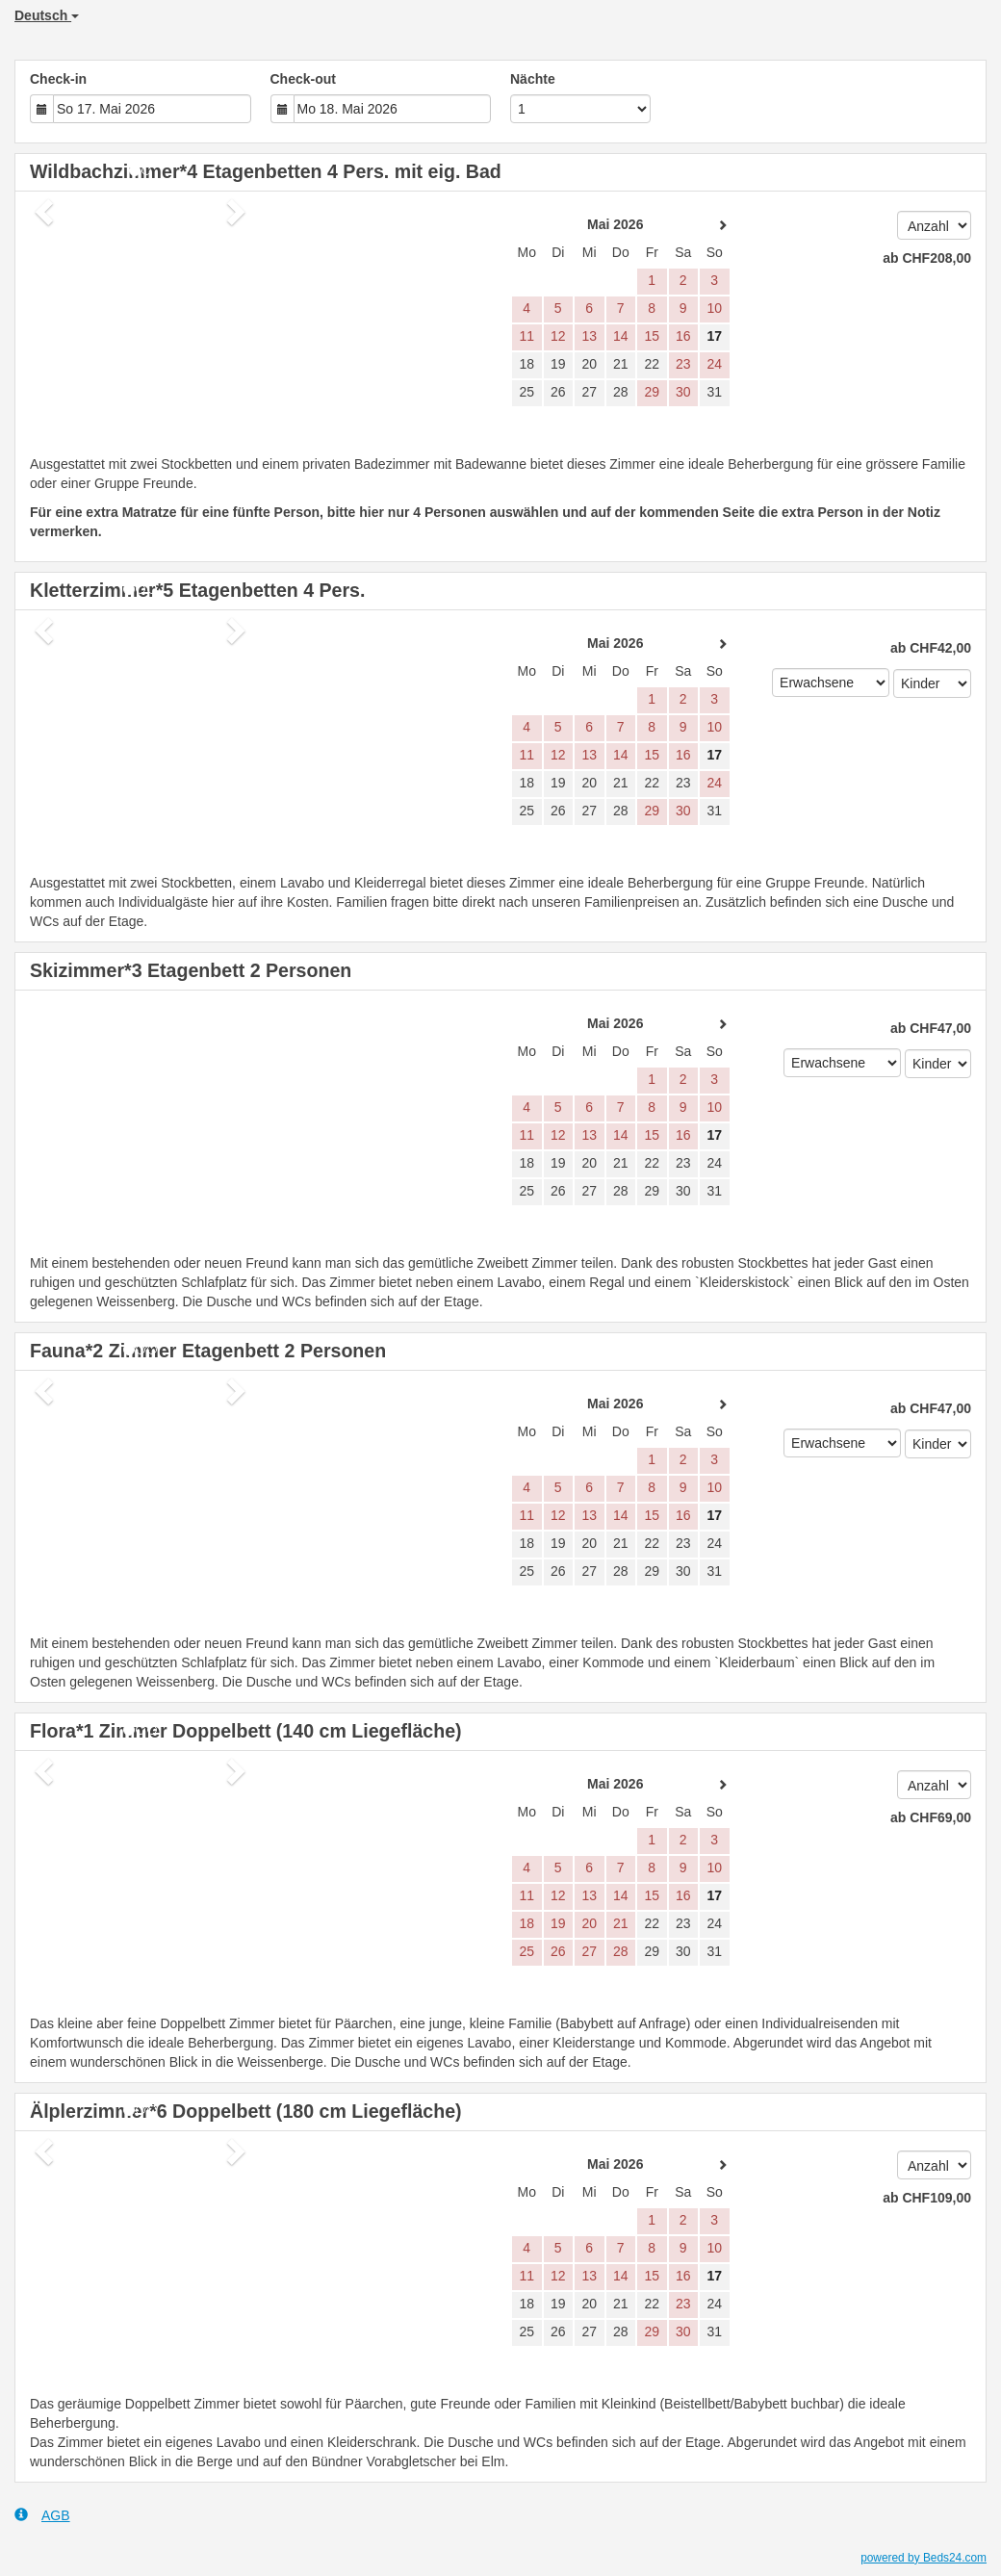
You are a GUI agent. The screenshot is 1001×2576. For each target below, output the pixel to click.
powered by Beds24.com (923, 2557)
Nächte (532, 79)
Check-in (58, 79)
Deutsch (46, 15)
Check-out (303, 79)
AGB (42, 2515)
